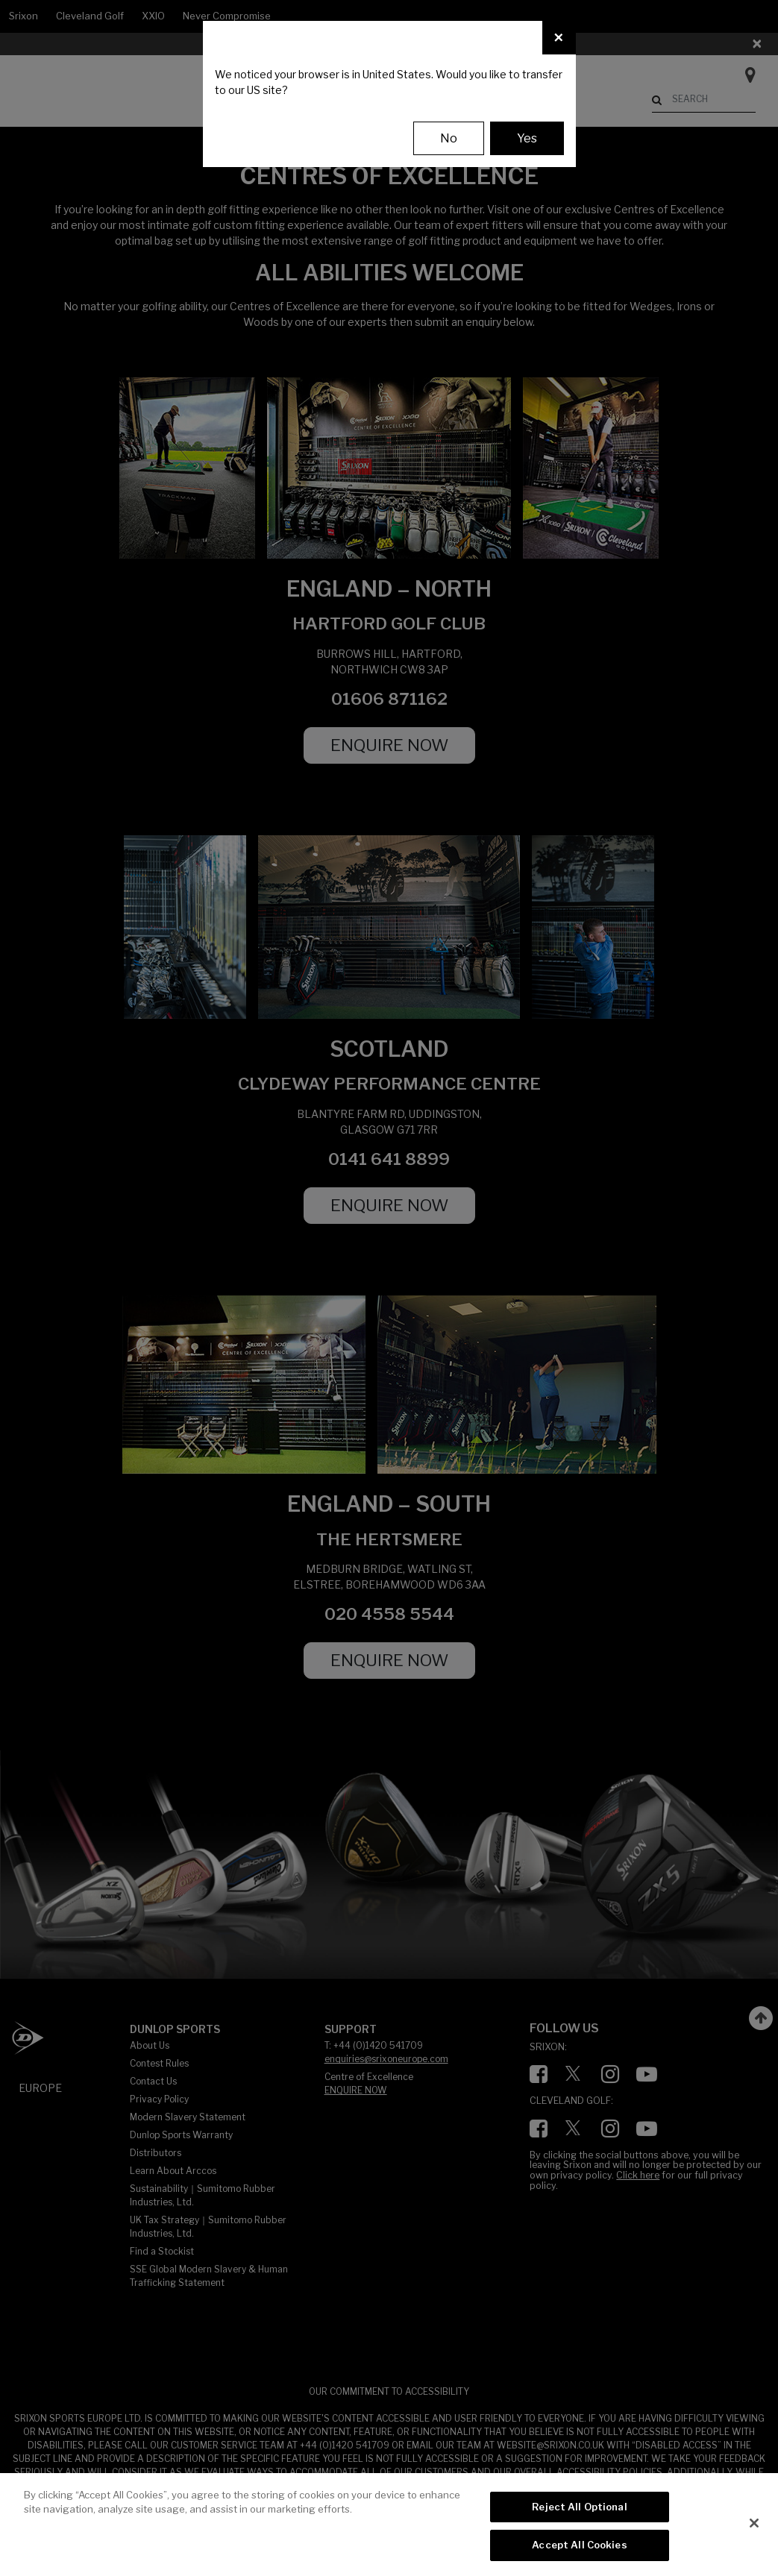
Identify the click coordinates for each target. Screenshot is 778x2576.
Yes (527, 138)
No (448, 138)
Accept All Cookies (579, 2545)
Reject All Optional (579, 2507)
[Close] (559, 37)
